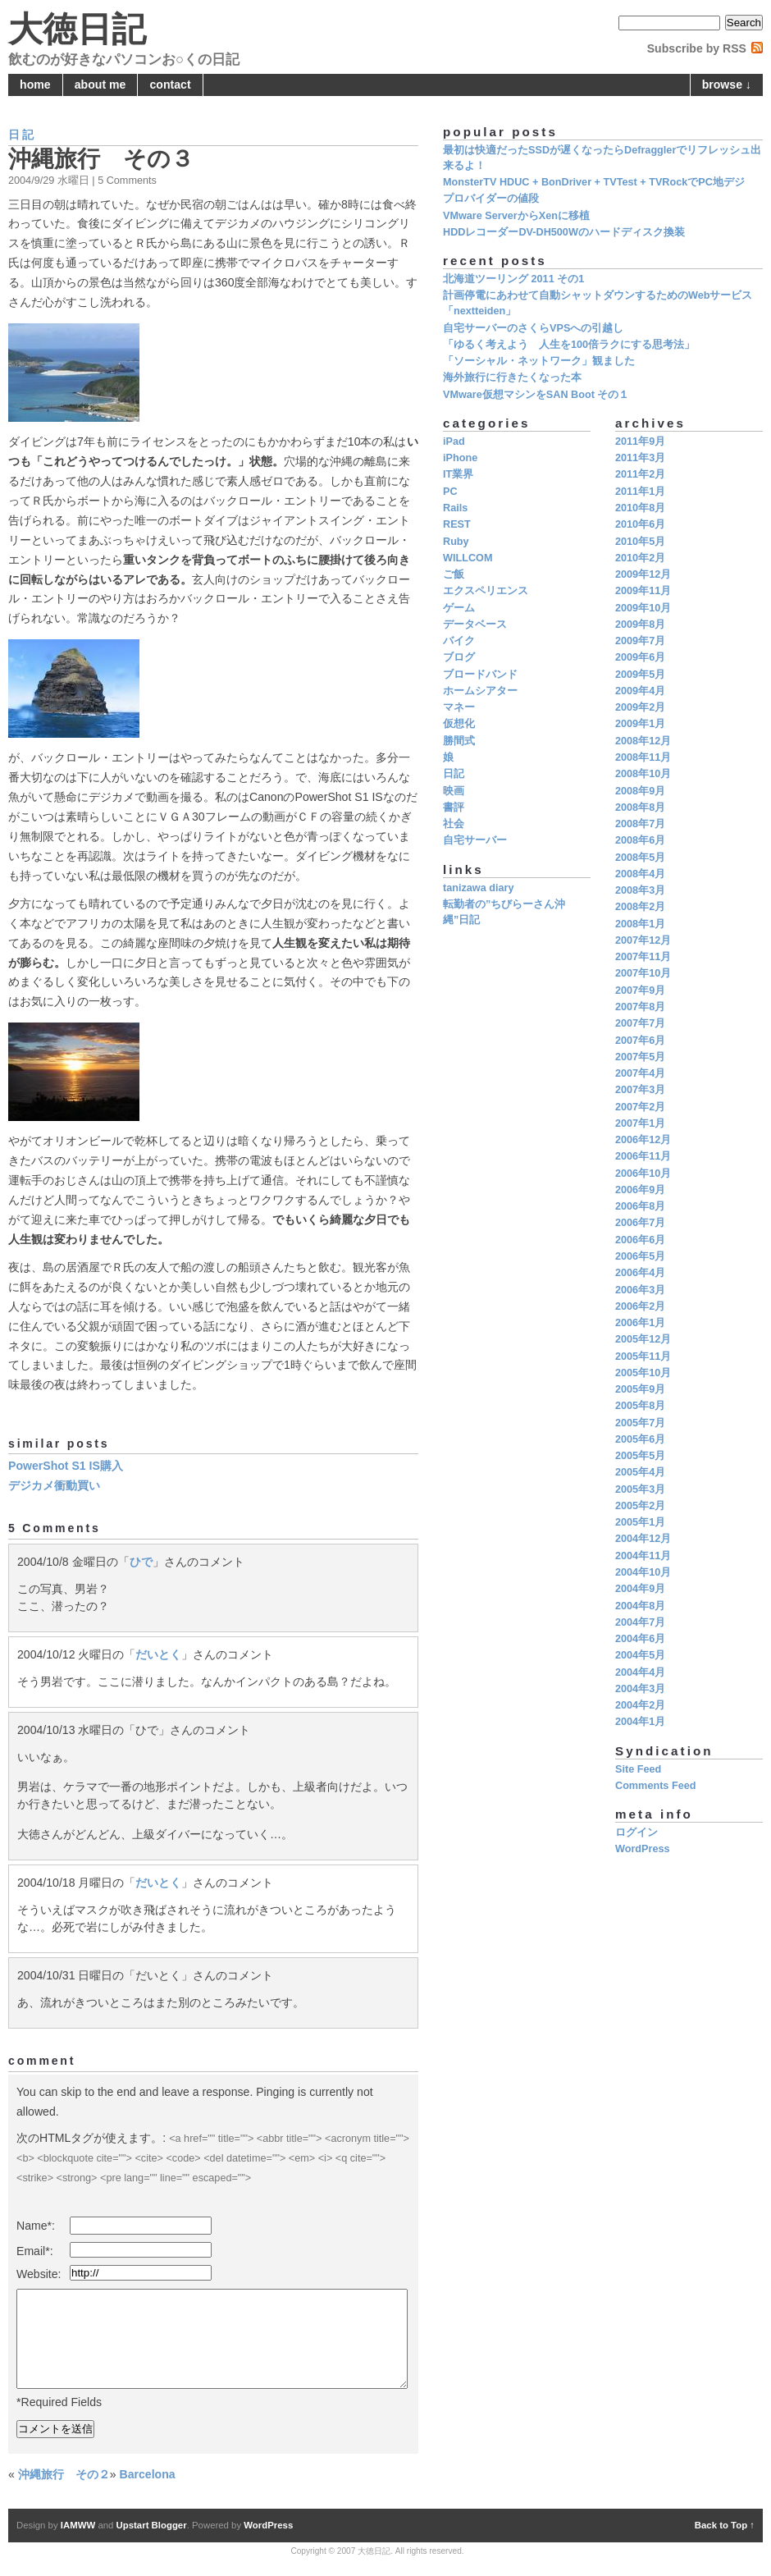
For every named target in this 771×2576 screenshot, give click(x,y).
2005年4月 (640, 1472)
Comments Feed (655, 1785)
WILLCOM (467, 558)
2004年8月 (640, 1606)
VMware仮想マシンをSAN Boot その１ (536, 394)
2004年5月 (640, 1655)
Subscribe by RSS (696, 48)
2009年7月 (640, 641)
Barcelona (148, 2474)
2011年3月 (640, 458)
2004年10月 (643, 1572)
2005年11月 (643, 1356)
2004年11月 (643, 1556)
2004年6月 (640, 1639)
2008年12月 (643, 741)
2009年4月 (640, 691)
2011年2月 (640, 474)
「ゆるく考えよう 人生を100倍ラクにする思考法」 (569, 344)
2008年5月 (640, 857)
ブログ (459, 657)
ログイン (636, 1832)
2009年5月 (640, 674)
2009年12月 (643, 574)
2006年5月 (640, 1256)
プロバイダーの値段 (491, 198)
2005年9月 (640, 1389)
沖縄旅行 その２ (64, 2474)
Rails (455, 508)
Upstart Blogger (151, 2525)
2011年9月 (640, 441)
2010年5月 (640, 541)
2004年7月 (640, 1622)
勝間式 (459, 741)
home (35, 84)
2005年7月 (640, 1423)
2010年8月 (640, 508)
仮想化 (459, 724)
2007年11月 (643, 957)
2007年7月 (640, 1023)
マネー (459, 707)
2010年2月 (640, 558)
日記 (22, 134)
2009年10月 (643, 608)
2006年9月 (640, 1190)
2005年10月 (643, 1373)
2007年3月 (640, 1090)
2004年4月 (640, 1672)
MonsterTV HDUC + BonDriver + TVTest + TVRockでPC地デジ (594, 182)
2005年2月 (640, 1506)
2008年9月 (640, 791)
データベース (475, 624)
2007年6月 (640, 1040)
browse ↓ (726, 84)
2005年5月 (640, 1456)
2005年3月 (640, 1489)
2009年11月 (643, 591)
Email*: (34, 2251)
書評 (453, 807)
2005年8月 (640, 1406)
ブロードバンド (480, 674)
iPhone (460, 458)
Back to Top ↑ (725, 2525)
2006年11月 (643, 1156)
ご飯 (453, 574)
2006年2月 (640, 1306)
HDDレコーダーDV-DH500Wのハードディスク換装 (564, 232)
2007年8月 (640, 1007)
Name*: (35, 2225)
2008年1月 (640, 924)
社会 (453, 824)
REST (457, 524)
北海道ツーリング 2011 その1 (513, 279)
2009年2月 (640, 707)
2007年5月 (640, 1057)
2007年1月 (640, 1123)
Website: (39, 2274)
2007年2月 (640, 1107)
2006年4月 (640, 1273)
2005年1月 (640, 1522)
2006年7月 (640, 1223)
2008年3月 (640, 890)
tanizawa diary (478, 888)
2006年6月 (640, 1240)
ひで (141, 1561)
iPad (454, 441)
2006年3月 (640, 1290)
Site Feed (638, 1769)
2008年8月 (640, 807)
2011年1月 (640, 491)
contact (170, 84)
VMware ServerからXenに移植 (516, 216)
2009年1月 (640, 724)
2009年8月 (640, 624)
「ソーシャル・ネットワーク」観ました (539, 361)
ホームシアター (480, 691)
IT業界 (458, 474)
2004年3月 (640, 1689)
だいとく (158, 1654)
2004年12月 (643, 1538)
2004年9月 (640, 1589)
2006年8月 (640, 1206)
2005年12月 (643, 1339)
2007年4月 (640, 1073)
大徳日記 (77, 29)
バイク (459, 641)
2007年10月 (643, 973)
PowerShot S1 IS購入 (65, 1465)
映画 (453, 791)
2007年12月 (643, 940)
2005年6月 (640, 1439)
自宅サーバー (475, 840)
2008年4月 (640, 874)
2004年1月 (640, 1721)
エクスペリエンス (485, 591)
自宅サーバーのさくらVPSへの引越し (533, 328)
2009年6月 (640, 657)
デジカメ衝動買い (54, 1485)
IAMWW (78, 2525)
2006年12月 (643, 1140)
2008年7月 (640, 824)
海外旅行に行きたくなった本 (512, 377)
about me (100, 84)
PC (450, 491)
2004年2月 (640, 1705)
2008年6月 (640, 840)
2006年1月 (640, 1323)
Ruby (456, 541)
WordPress (642, 1849)
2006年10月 (643, 1173)
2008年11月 (643, 757)
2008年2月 (640, 907)
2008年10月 (643, 774)
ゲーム (459, 608)
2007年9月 (640, 990)
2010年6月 (640, 524)
